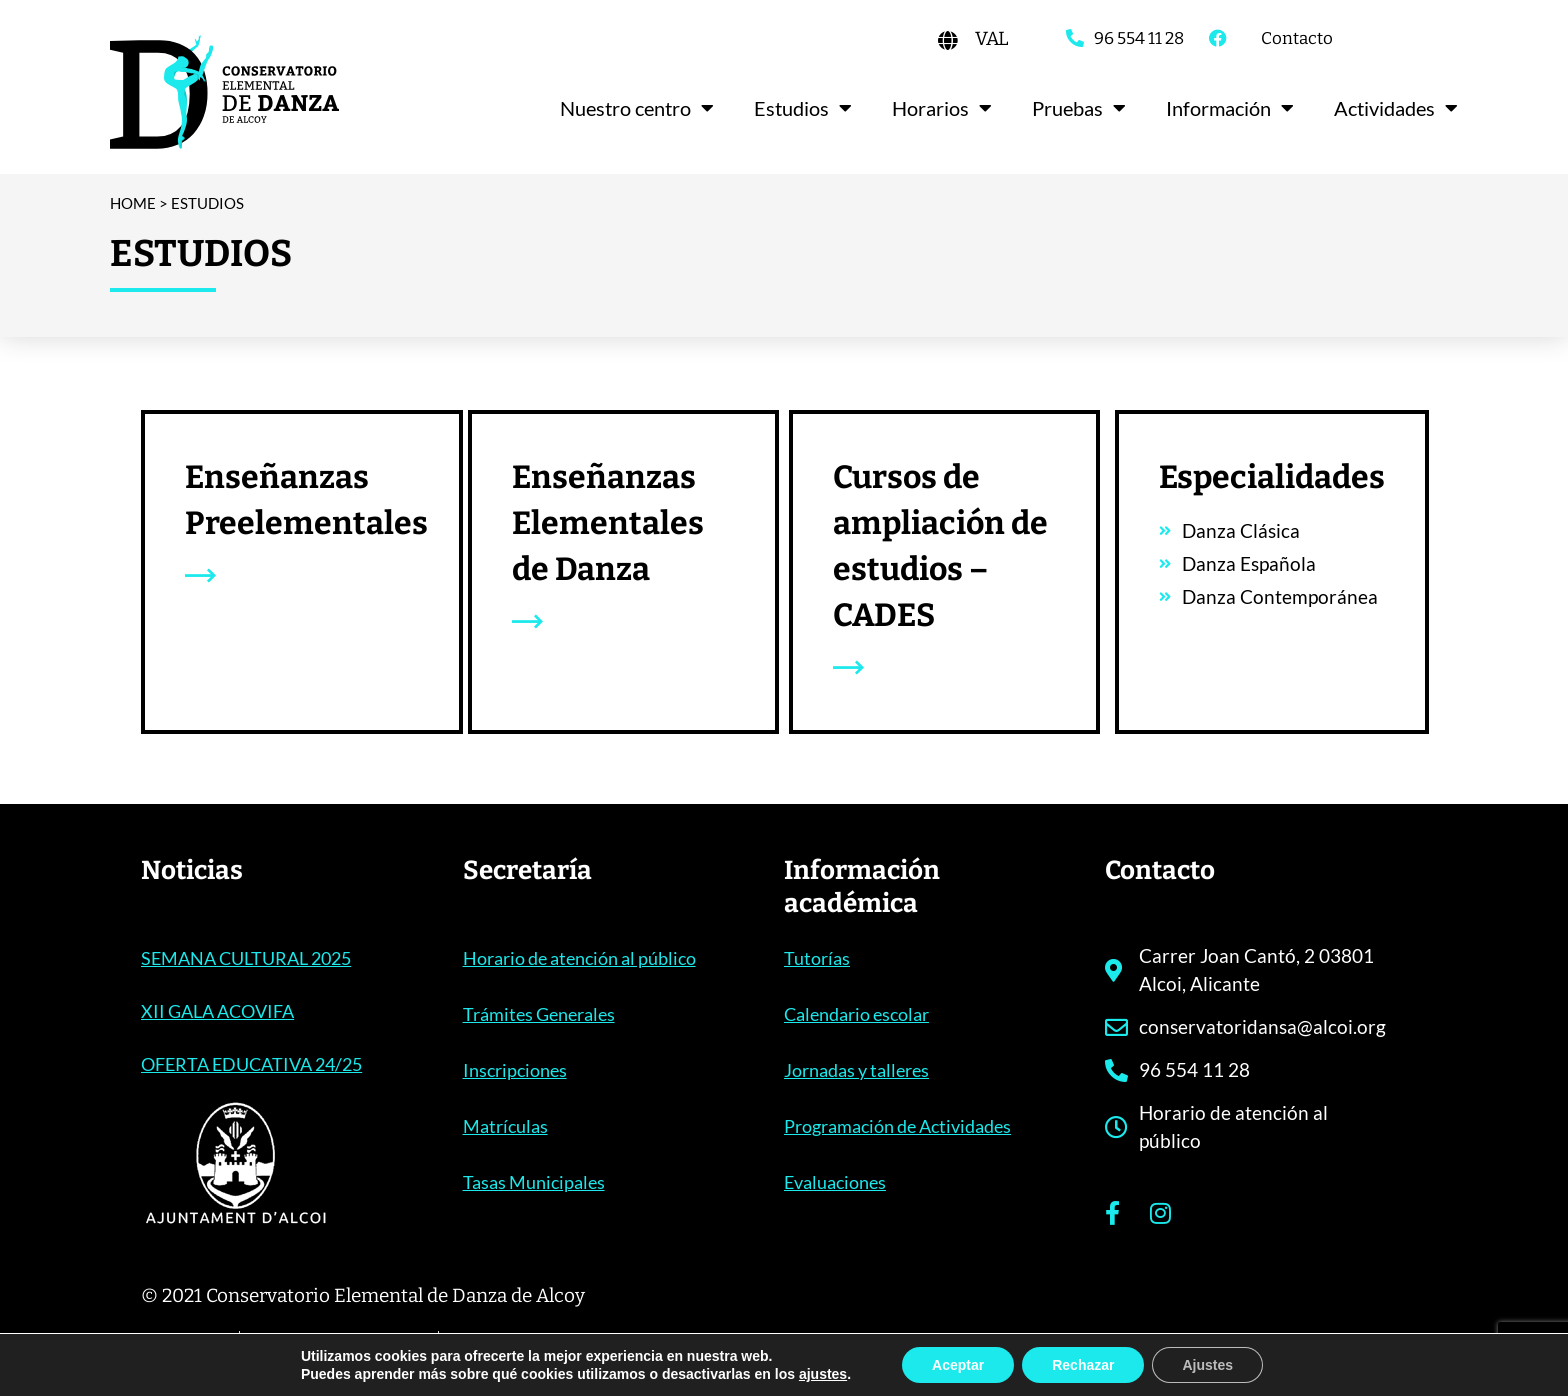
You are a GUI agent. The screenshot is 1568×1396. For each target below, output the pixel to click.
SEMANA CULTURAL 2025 (246, 958)
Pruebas (1079, 108)
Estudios (803, 108)
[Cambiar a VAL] (992, 38)
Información (1230, 108)
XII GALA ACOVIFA (217, 1011)
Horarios (942, 108)
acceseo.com (1370, 1350)
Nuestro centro (637, 108)
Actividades (1396, 108)
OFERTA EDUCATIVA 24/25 (251, 1064)
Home (133, 203)
